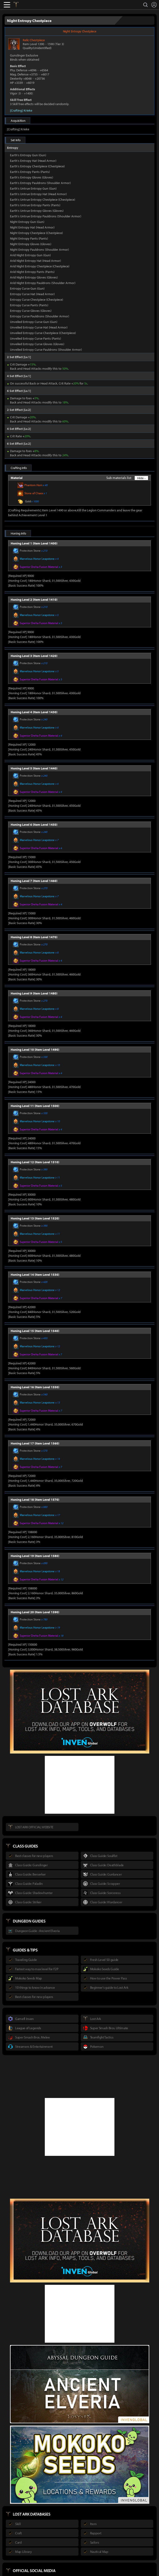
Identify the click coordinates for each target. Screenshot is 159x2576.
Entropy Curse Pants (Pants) (29, 305)
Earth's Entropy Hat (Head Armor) (33, 161)
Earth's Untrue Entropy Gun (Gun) (33, 188)
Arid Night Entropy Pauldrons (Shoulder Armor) (42, 283)
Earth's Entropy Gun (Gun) (28, 155)
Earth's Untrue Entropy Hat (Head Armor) (38, 194)
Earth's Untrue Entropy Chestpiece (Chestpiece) (42, 199)
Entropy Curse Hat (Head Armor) (32, 294)
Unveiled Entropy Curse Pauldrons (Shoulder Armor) (46, 349)
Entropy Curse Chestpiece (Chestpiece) (36, 299)
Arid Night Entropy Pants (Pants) (32, 272)
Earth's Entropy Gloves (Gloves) (31, 177)
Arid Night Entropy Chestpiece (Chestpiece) (39, 266)
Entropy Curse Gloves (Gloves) (31, 311)
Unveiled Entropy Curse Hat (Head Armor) (39, 327)
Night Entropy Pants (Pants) (29, 238)
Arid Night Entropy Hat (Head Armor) (35, 261)
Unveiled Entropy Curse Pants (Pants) (35, 338)
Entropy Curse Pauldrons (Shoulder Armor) (39, 316)
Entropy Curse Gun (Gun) (27, 288)
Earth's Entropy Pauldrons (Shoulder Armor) (40, 183)
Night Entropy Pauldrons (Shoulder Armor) (39, 249)
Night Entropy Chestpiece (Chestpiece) (36, 233)
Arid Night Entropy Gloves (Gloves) (34, 277)
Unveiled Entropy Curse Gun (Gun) (33, 322)
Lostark (19, 4)
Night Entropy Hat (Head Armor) (32, 227)
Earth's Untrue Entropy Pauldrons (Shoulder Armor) (45, 216)
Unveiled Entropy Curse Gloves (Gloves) (37, 344)
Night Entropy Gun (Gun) (27, 222)
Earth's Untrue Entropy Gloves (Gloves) (37, 211)
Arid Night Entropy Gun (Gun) (30, 255)
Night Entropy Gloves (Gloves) (30, 244)
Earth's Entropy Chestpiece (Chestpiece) (37, 166)
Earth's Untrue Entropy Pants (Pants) (35, 205)
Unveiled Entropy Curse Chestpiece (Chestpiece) (43, 333)
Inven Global (32, 4)
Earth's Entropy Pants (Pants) (30, 172)
